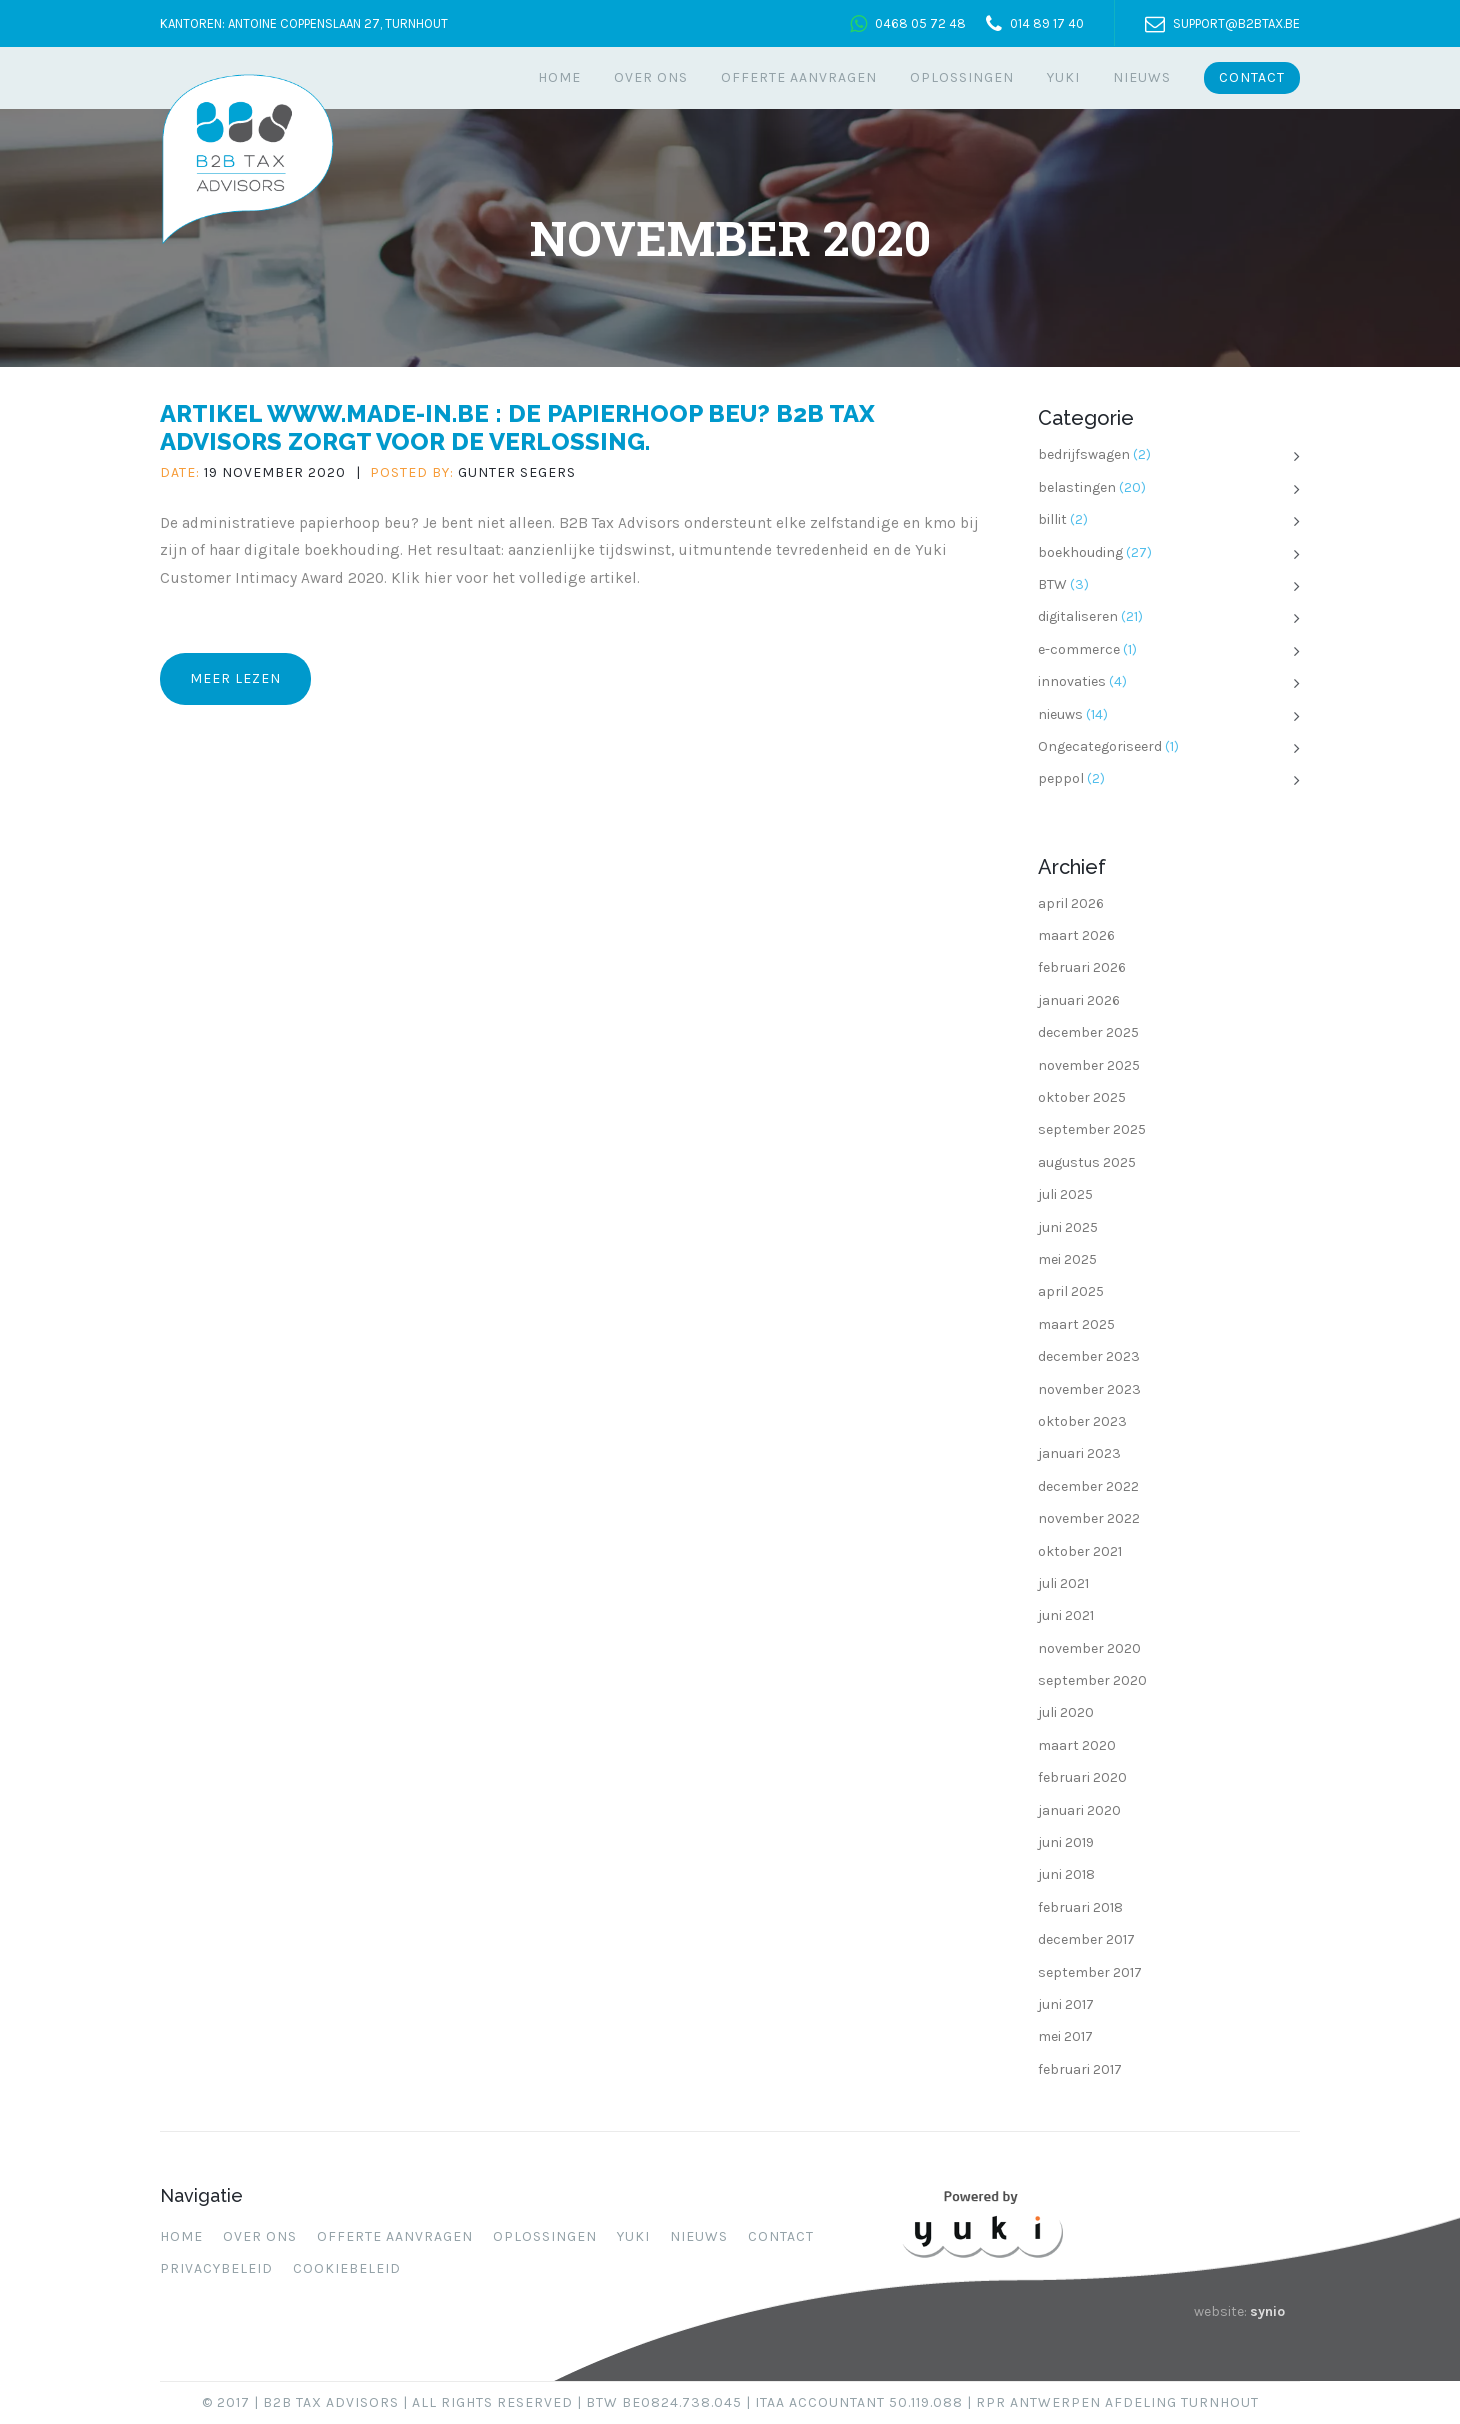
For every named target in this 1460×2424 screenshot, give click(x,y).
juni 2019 (1066, 1842)
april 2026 (1071, 903)
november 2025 (1089, 1065)
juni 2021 (1066, 1615)
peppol (1061, 778)
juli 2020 (1066, 1712)
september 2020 (1092, 1680)
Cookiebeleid (347, 2268)
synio (1267, 2311)
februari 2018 (1080, 1907)
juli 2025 (1065, 1194)
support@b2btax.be (1236, 23)
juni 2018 (1066, 1874)
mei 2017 (1065, 2036)
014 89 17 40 (1047, 23)
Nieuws (1142, 77)
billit (1052, 519)
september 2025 (1092, 1129)
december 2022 (1088, 1486)
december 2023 (1089, 1356)
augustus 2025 (1087, 1162)
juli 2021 (1063, 1583)
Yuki (1063, 77)
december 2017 (1086, 1939)
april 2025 (1071, 1291)
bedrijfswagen (1084, 454)
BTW (1052, 584)
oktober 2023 (1082, 1421)
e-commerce (1079, 649)
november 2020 (1089, 1648)
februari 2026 (1082, 967)
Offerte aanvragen (799, 77)
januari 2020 (1079, 1810)
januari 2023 (1079, 1453)
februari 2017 (1080, 2069)
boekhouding (1080, 552)
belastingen (1077, 487)
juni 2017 (1066, 2004)
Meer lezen (235, 678)
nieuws (1060, 714)
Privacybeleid (216, 2268)
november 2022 (1089, 1518)
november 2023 (1089, 1389)
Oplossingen (962, 77)
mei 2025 (1067, 1259)
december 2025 (1088, 1032)
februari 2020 (1082, 1777)
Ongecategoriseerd (1100, 746)
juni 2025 (1068, 1227)
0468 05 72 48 (920, 23)
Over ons (651, 77)
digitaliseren (1078, 616)
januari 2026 (1079, 1000)
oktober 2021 (1080, 1551)
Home (559, 77)
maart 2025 (1076, 1324)
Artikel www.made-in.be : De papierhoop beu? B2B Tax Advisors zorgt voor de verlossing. (517, 427)
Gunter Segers (517, 472)
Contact (1252, 77)
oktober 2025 (1082, 1097)
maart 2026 (1076, 935)
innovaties (1072, 681)
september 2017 (1090, 1972)
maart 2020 (1077, 1745)
